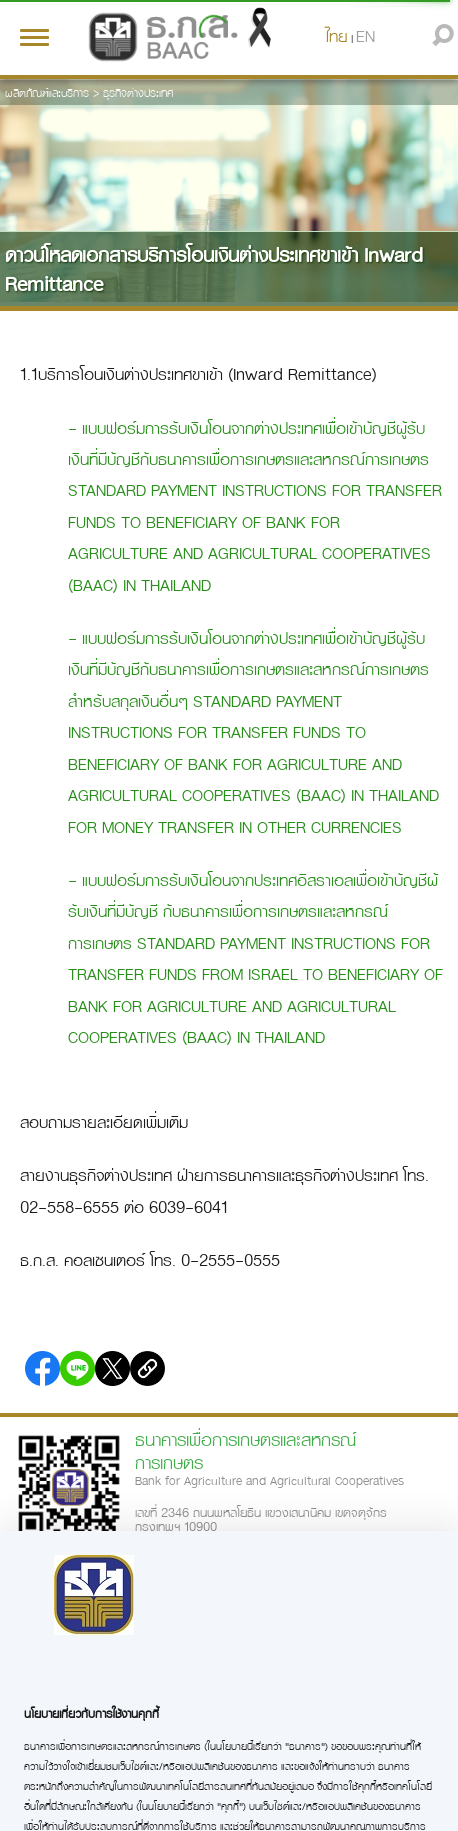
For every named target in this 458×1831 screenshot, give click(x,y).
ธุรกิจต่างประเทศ (138, 92)
